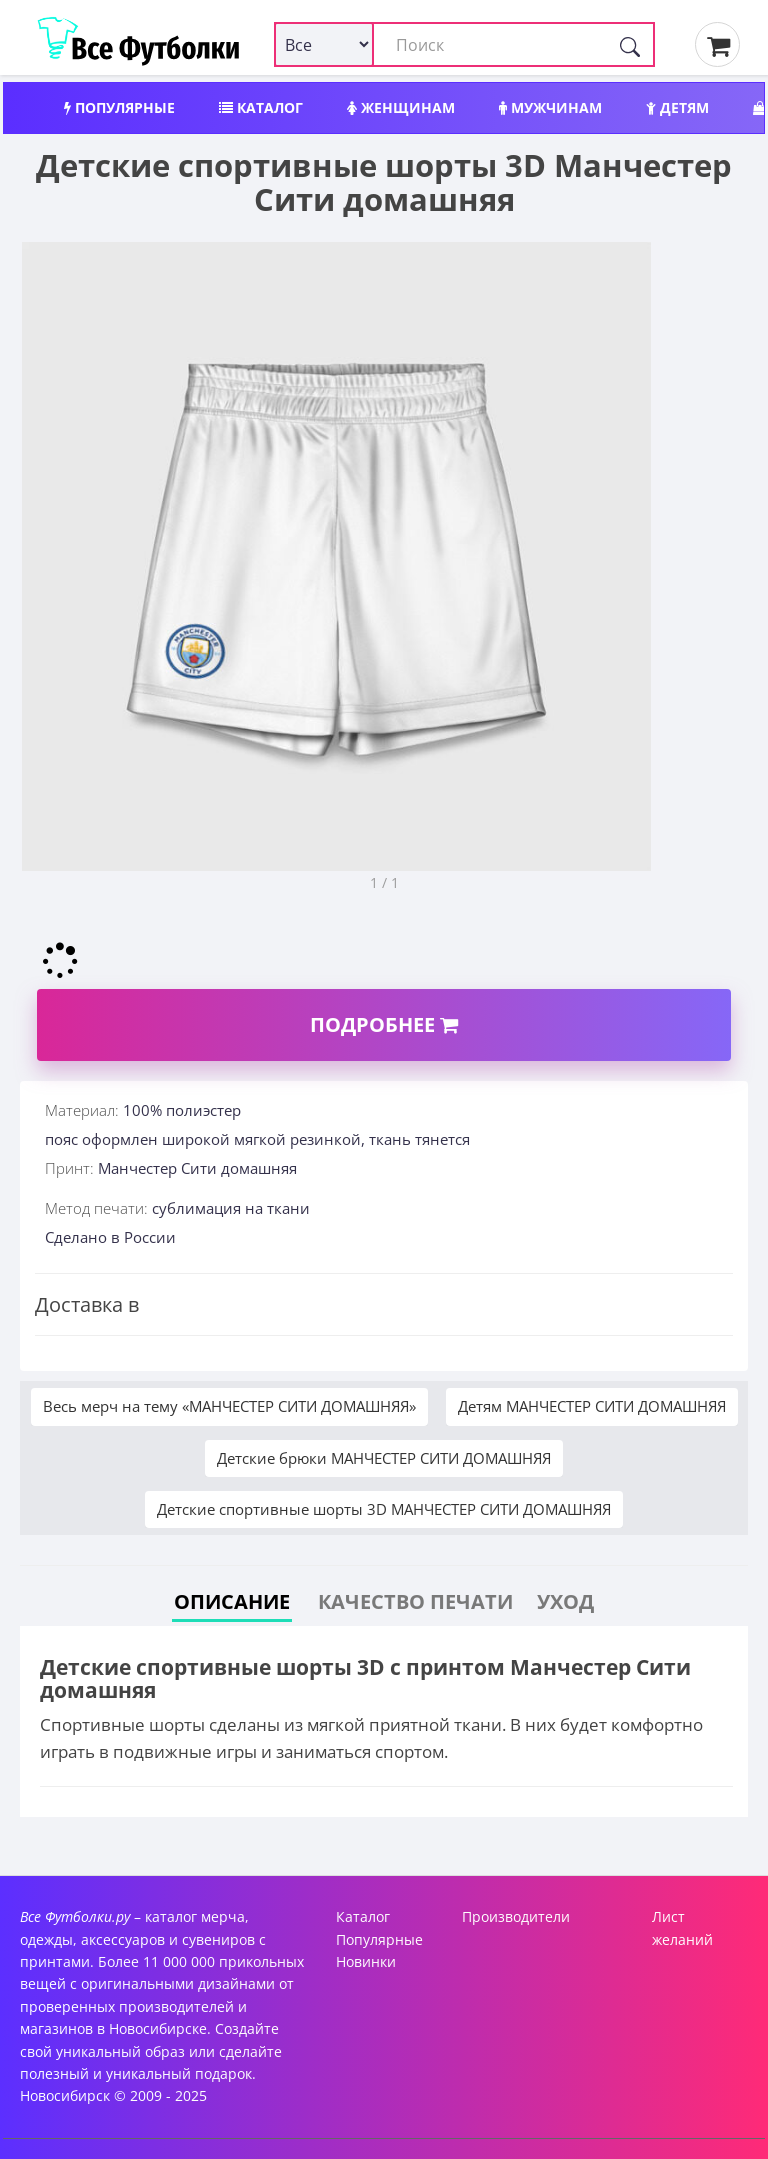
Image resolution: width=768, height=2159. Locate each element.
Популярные (119, 107)
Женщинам (401, 107)
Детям (677, 107)
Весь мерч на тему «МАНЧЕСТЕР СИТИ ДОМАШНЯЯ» (229, 1406)
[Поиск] (630, 44)
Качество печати (415, 1601)
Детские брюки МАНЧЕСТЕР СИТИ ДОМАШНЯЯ (384, 1458)
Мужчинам (550, 107)
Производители (516, 1916)
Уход (565, 1601)
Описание (232, 1601)
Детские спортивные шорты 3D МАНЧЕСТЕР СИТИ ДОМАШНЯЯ (384, 1509)
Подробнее (384, 1024)
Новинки (366, 1961)
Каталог (261, 107)
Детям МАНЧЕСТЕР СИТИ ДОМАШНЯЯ (592, 1406)
